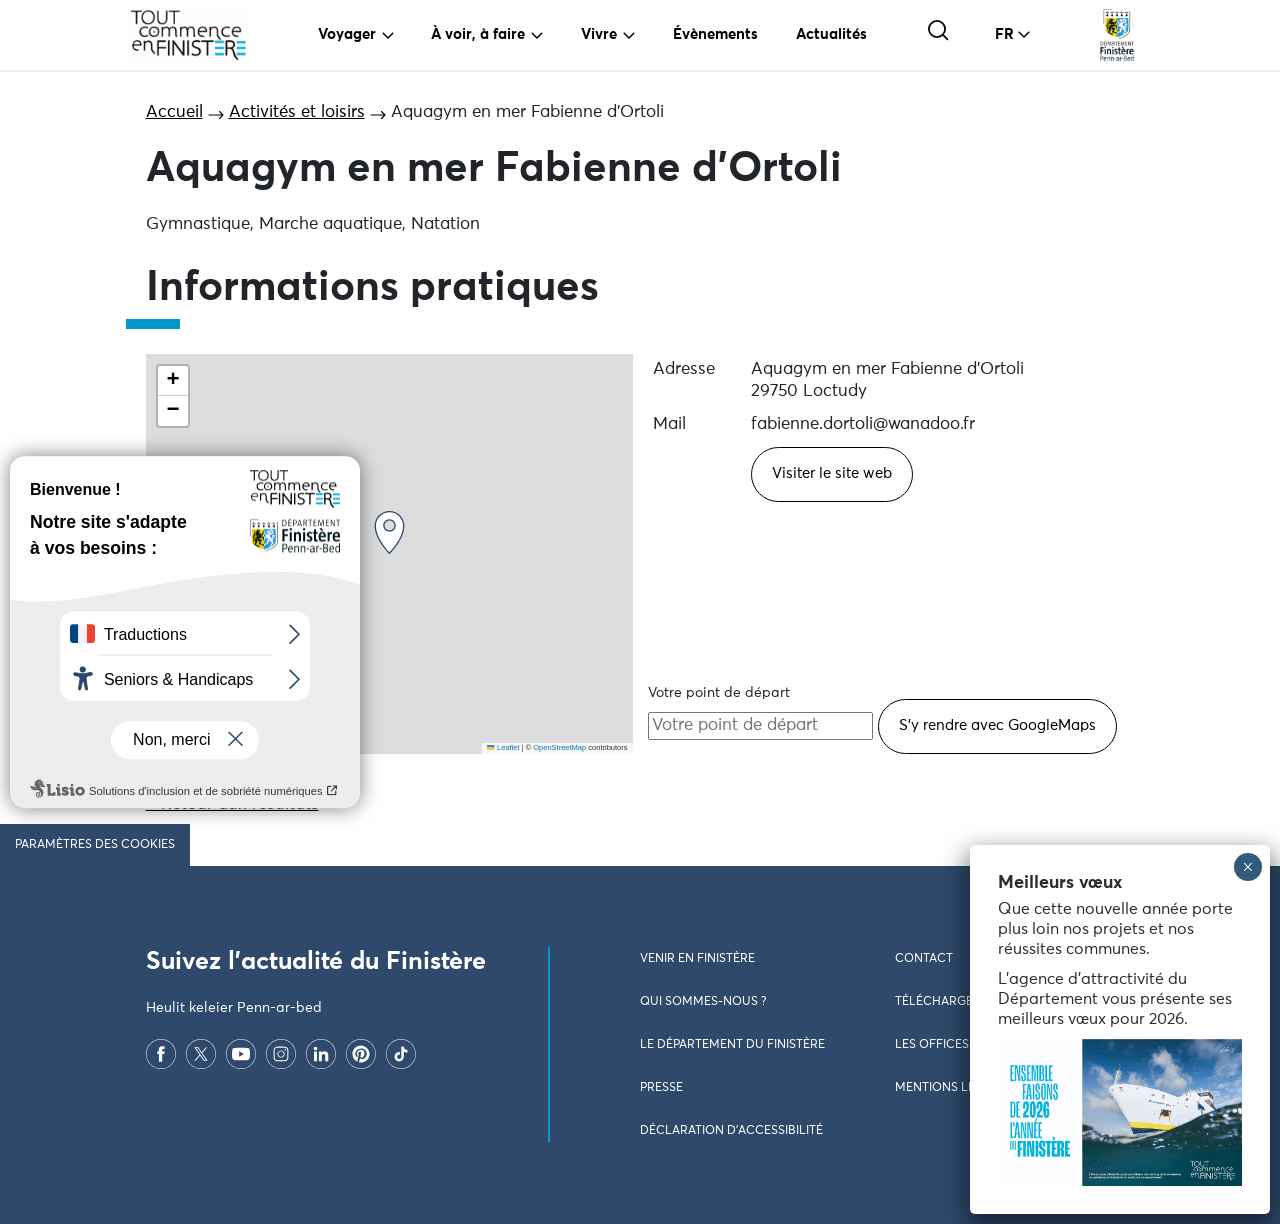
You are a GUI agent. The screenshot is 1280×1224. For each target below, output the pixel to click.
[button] (389, 532)
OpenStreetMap (559, 747)
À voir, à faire (478, 34)
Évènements (715, 34)
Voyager (347, 34)
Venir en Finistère (697, 959)
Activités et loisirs (297, 112)
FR (1004, 34)
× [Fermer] (1247, 867)
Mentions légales (954, 1088)
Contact (924, 959)
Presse (661, 1088)
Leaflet (503, 747)
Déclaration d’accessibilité (731, 1131)
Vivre (599, 34)
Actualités (831, 34)
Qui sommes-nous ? (703, 1002)
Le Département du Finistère (732, 1045)
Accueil (174, 112)
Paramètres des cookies (95, 845)
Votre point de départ (719, 693)
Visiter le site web (832, 473)
